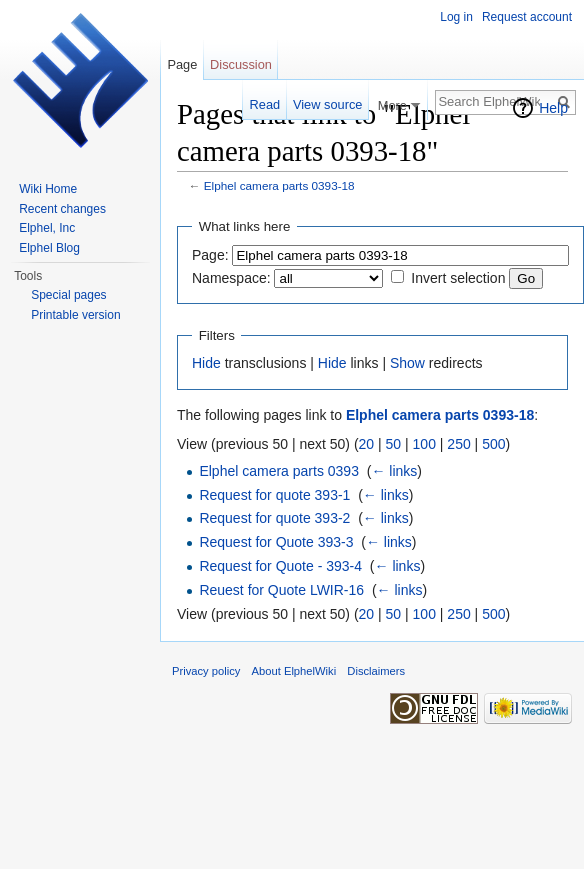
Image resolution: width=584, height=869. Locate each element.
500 (493, 444)
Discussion (241, 64)
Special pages (68, 295)
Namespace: (231, 278)
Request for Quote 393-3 (276, 542)
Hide (206, 363)
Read (265, 104)
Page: (210, 255)
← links (394, 471)
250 (458, 444)
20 (367, 444)
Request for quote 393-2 (274, 518)
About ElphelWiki (294, 671)
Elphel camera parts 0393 (279, 471)
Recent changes (62, 209)
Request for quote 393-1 (274, 495)
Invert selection (458, 278)
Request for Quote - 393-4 (280, 566)
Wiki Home (48, 189)
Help (553, 108)
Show (407, 363)
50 (394, 444)
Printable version (75, 315)
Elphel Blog (49, 248)
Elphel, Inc (47, 228)
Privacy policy (206, 671)
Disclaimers (376, 671)
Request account (527, 17)
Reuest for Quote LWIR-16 (281, 590)
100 (424, 444)
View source (327, 104)
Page (182, 64)
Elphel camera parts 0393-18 (279, 185)
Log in (456, 17)
